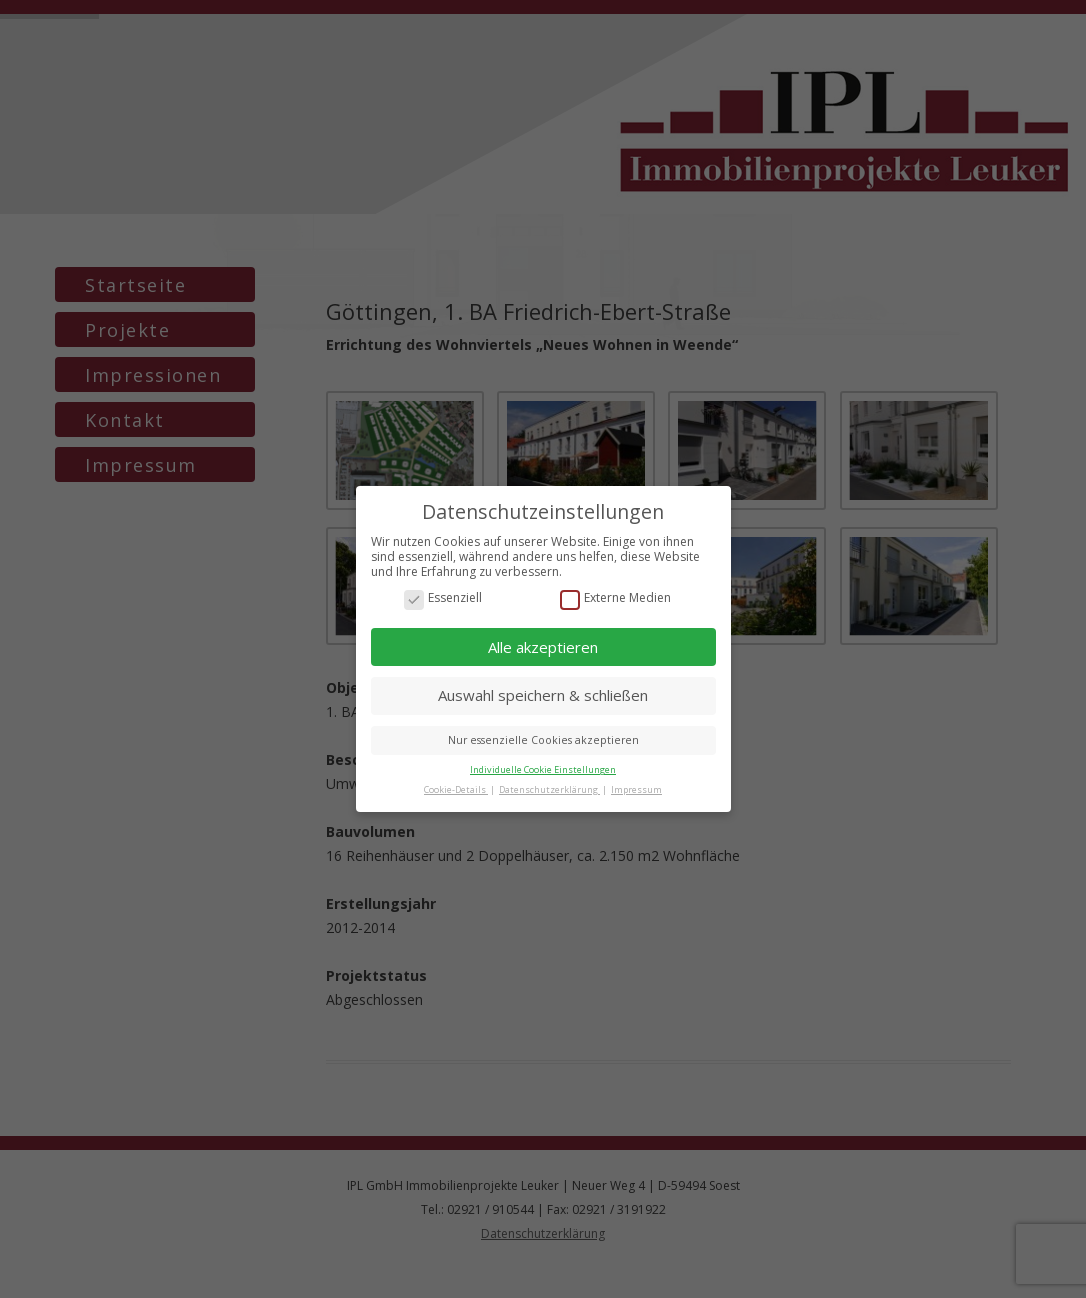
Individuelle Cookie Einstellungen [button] (543, 769)
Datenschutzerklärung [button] (549, 789)
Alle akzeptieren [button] (543, 647)
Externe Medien (615, 598)
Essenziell (443, 598)
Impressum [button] (636, 789)
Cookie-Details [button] (456, 789)
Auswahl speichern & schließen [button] (543, 695)
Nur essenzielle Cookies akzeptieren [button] (543, 740)
